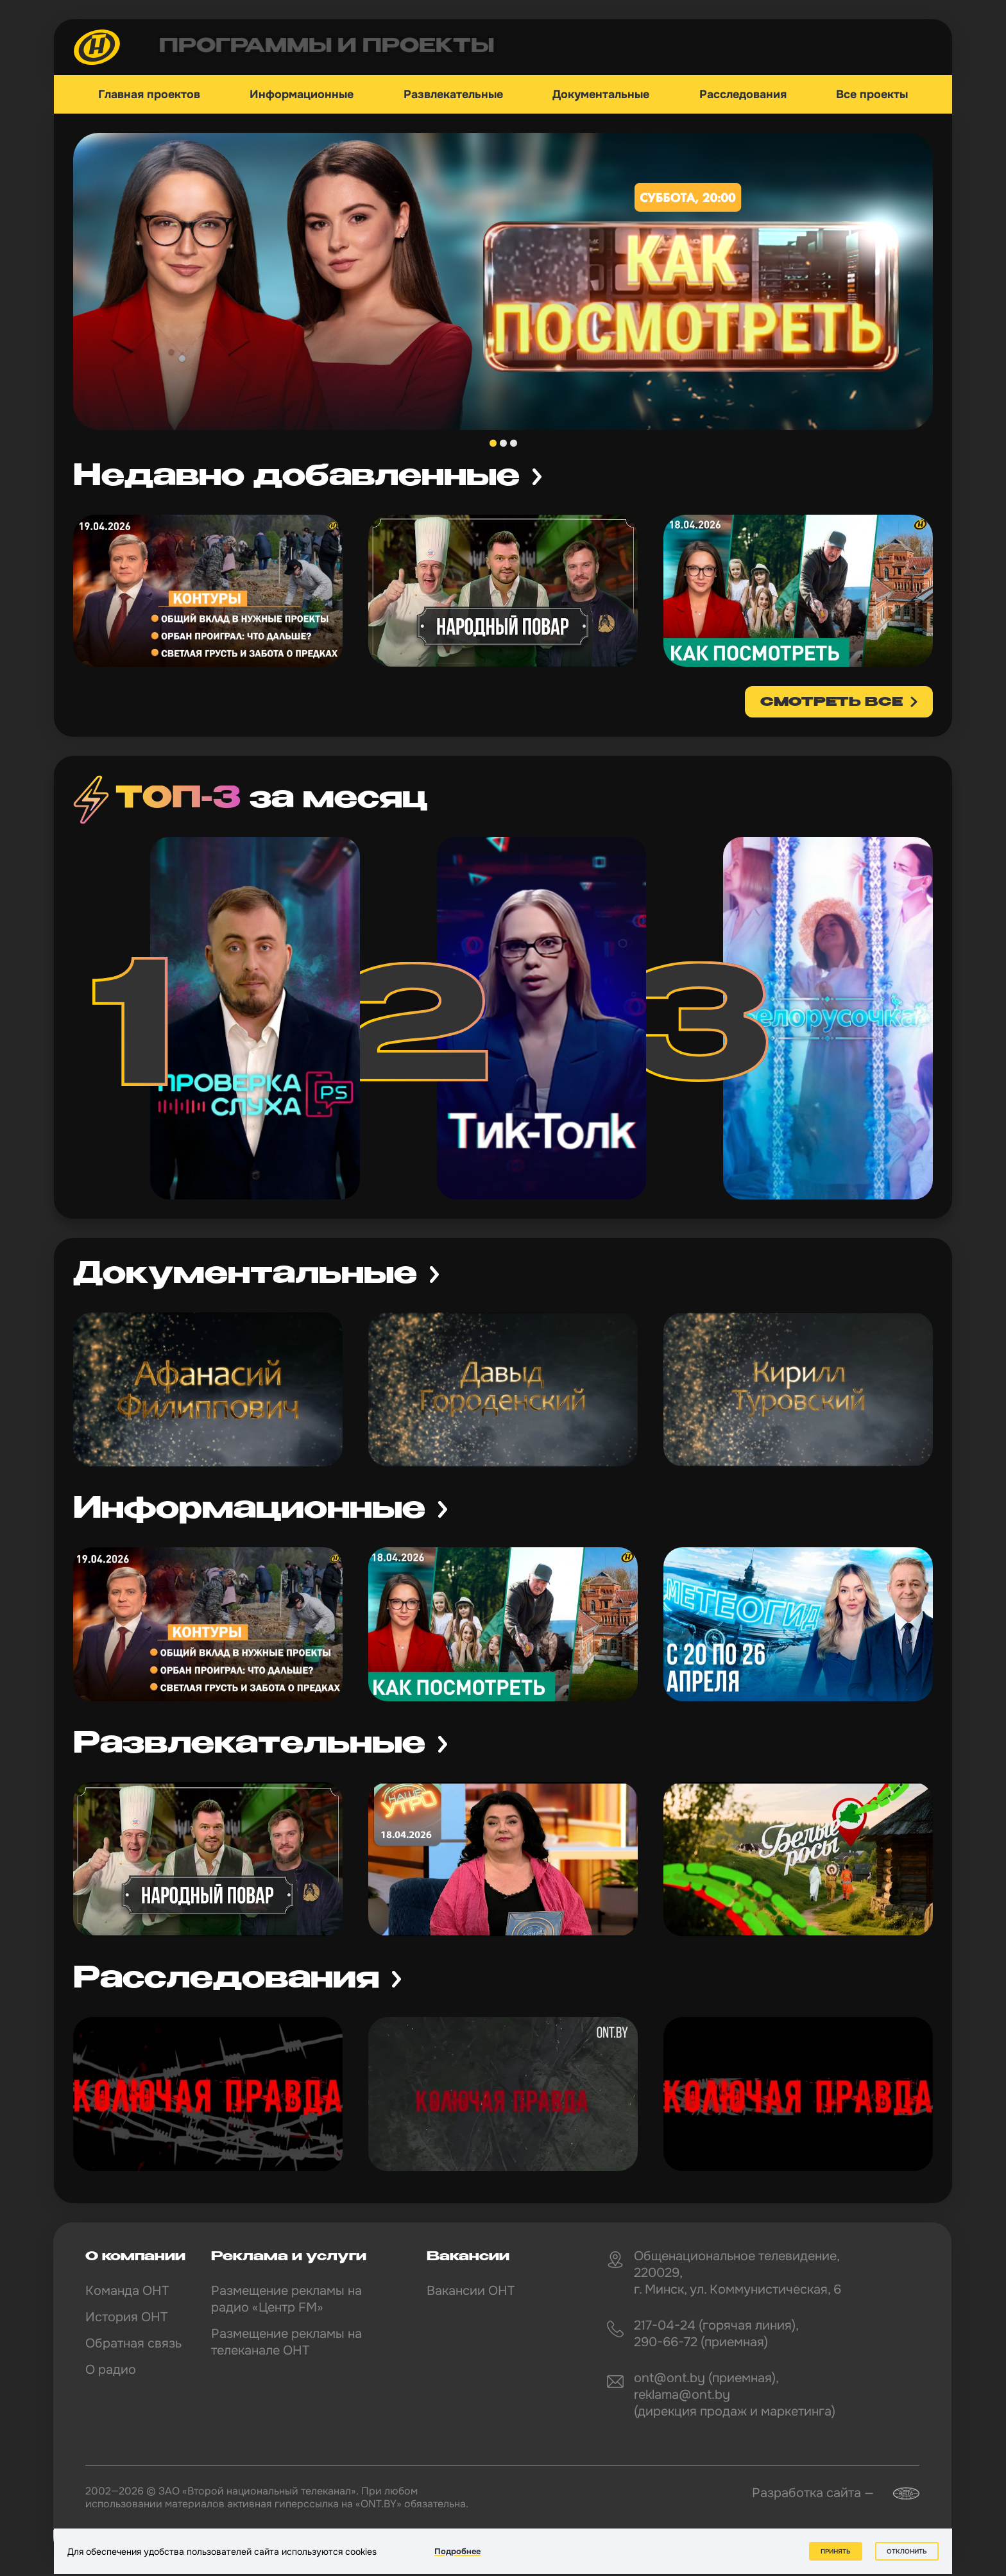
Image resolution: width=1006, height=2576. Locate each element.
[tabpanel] (503, 281)
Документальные (600, 94)
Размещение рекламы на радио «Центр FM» (286, 2299)
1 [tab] (493, 443)
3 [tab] (513, 443)
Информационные (302, 94)
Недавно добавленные (296, 477)
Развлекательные (453, 94)
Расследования (743, 94)
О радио (110, 2370)
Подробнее (457, 2551)
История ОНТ (126, 2317)
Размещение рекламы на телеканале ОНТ (286, 2342)
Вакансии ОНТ (471, 2291)
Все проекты (872, 94)
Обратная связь (133, 2343)
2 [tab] (503, 443)
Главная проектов (149, 94)
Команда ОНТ (127, 2291)
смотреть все (831, 702)
